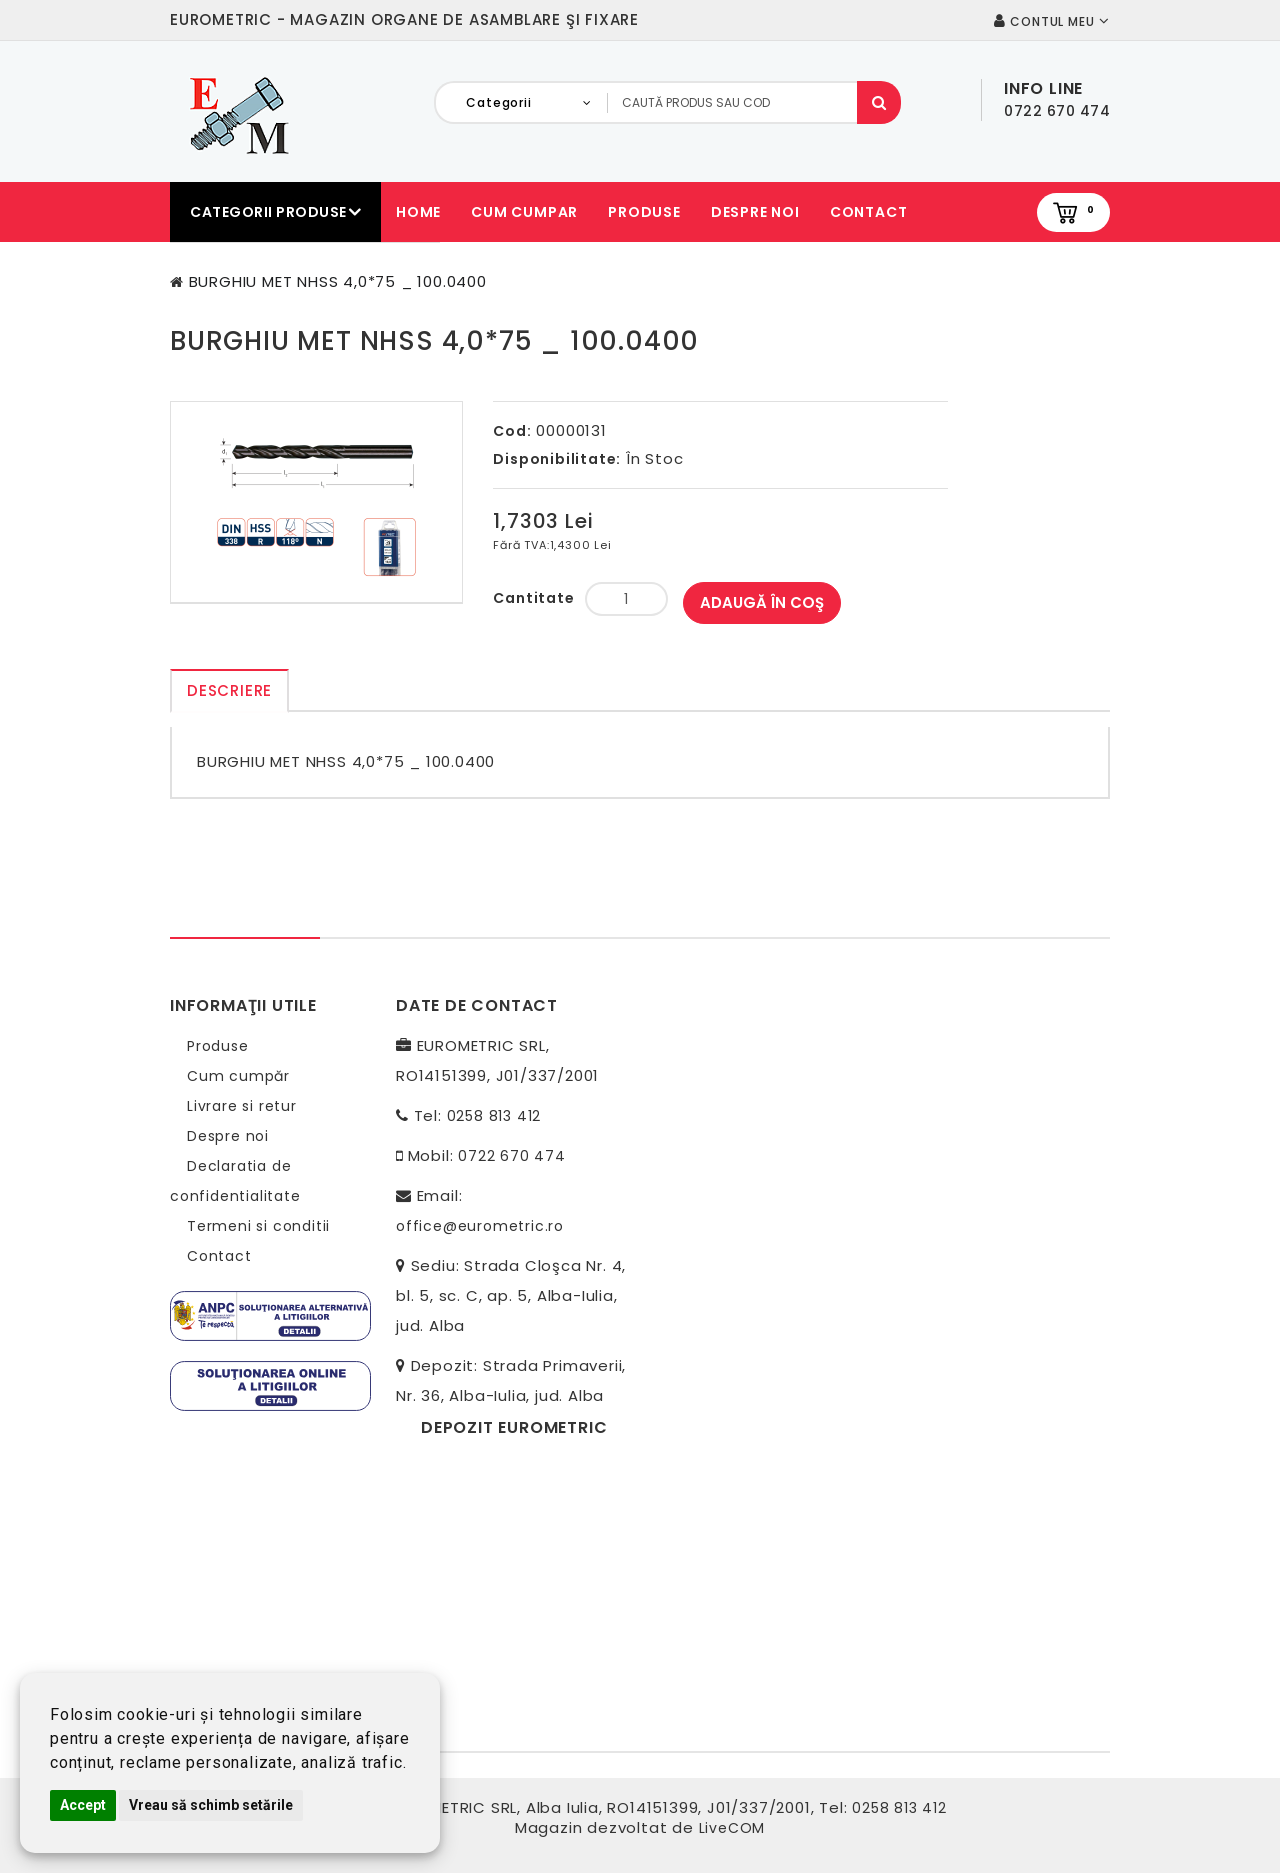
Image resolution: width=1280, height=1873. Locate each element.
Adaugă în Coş (762, 602)
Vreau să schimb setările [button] (211, 1805)
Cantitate (533, 598)
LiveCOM (732, 1828)
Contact (869, 212)
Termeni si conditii (258, 1226)
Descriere (229, 690)
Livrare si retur (242, 1106)
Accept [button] (83, 1805)
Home (418, 212)
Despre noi (755, 212)
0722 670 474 (512, 1156)
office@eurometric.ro (480, 1226)
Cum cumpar (524, 212)
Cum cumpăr (238, 1076)
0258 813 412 (494, 1116)
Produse (644, 212)
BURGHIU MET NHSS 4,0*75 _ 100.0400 (338, 281)
